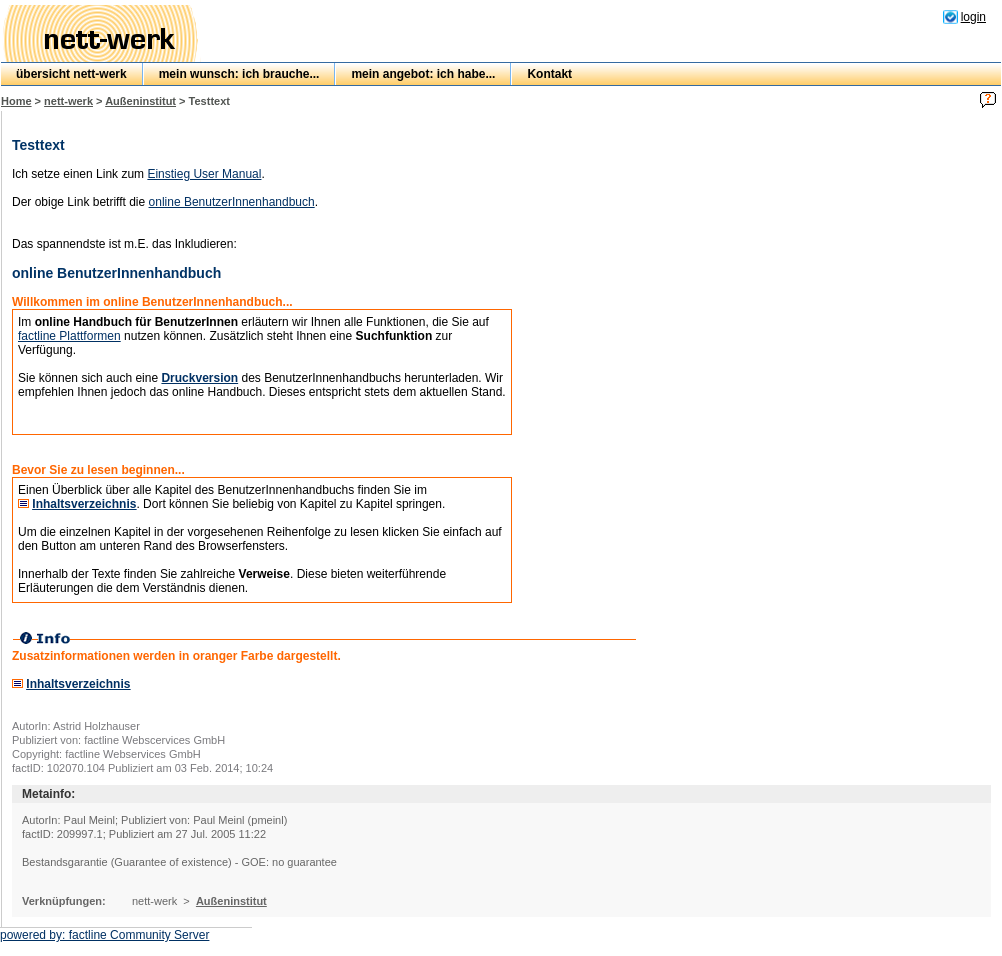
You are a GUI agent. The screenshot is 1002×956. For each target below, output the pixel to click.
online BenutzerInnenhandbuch (232, 202)
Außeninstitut (140, 101)
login (973, 17)
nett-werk (68, 101)
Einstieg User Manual (204, 174)
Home (16, 101)
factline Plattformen (69, 336)
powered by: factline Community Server (104, 935)
